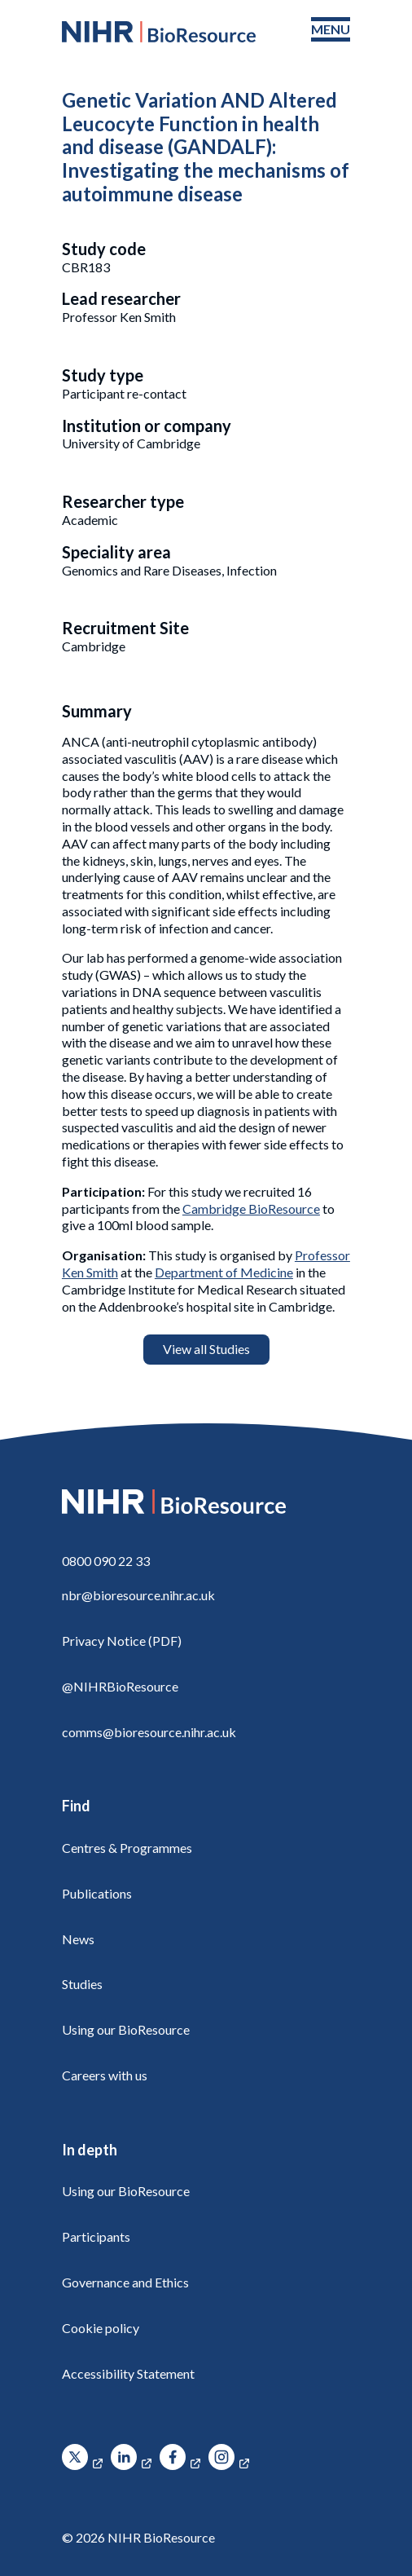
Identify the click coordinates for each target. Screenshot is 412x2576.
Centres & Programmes (127, 1847)
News (78, 1939)
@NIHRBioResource (120, 1686)
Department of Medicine (224, 1272)
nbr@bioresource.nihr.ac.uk (138, 1595)
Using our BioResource (126, 2029)
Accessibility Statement (128, 2373)
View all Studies (206, 1348)
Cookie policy (100, 2328)
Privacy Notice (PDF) (122, 1640)
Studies (82, 1984)
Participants (96, 2236)
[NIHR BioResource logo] (159, 31)
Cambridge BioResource (251, 1208)
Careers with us (104, 2075)
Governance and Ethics (125, 2282)
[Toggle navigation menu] (330, 29)
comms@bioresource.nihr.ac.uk (149, 1732)
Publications (97, 1893)
